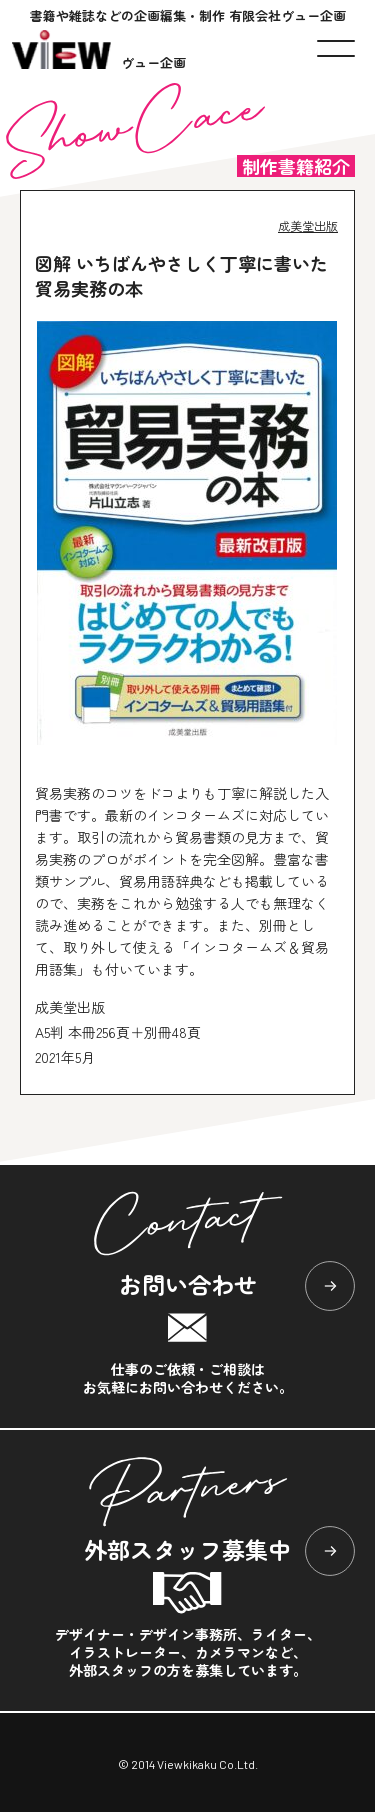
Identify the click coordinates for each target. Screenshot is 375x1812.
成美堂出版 (308, 225)
